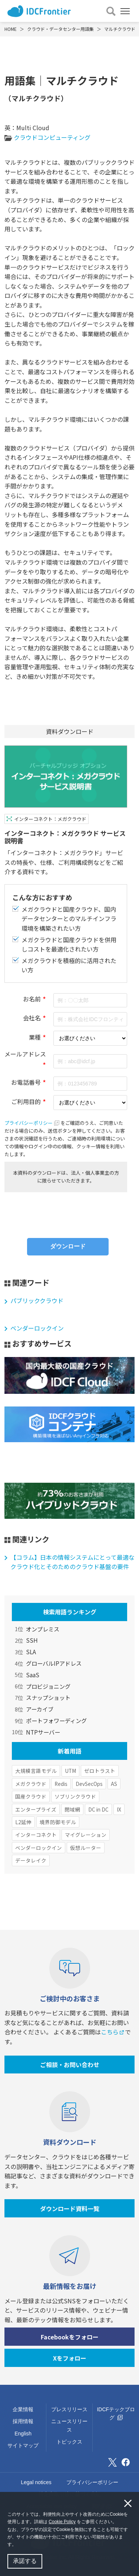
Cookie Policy (62, 2521)
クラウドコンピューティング (52, 137)
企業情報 (23, 2409)
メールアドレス (25, 1053)
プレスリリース (69, 2409)
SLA (31, 1652)
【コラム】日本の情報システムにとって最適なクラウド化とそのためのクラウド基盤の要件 (72, 1562)
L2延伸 (23, 1822)
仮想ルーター (85, 1847)
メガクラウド (30, 1783)
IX (119, 1809)
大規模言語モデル (36, 1770)
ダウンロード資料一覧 (69, 2208)
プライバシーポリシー (31, 1122)
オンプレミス (42, 1629)
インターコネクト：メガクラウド (50, 818)
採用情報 (23, 2421)
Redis (60, 1783)
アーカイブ (39, 1709)
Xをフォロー (69, 2358)
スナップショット (48, 1697)
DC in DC (98, 1809)
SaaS (32, 1675)
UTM (70, 1770)
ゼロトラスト (99, 1770)
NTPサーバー (43, 1732)
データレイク (30, 1860)
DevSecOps (89, 1783)
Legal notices (36, 2482)
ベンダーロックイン (37, 1328)
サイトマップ (23, 2445)
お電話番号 (26, 1082)
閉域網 (72, 1809)
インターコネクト (36, 1834)
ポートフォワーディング (56, 1720)
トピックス (69, 2442)
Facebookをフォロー (70, 2336)
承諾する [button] (25, 2561)
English (23, 2434)
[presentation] (65, 1212)
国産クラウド (30, 1796)
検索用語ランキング (69, 1611)
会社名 (32, 1017)
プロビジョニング (48, 1686)
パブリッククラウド (36, 1300)
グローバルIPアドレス (54, 1663)
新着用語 (70, 1750)
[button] (18, 2545)
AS (114, 1783)
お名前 (32, 998)
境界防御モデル (58, 1822)
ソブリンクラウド (75, 1796)
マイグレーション (85, 1834)
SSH (32, 1640)
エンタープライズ (35, 1809)
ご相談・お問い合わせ (69, 2064)
